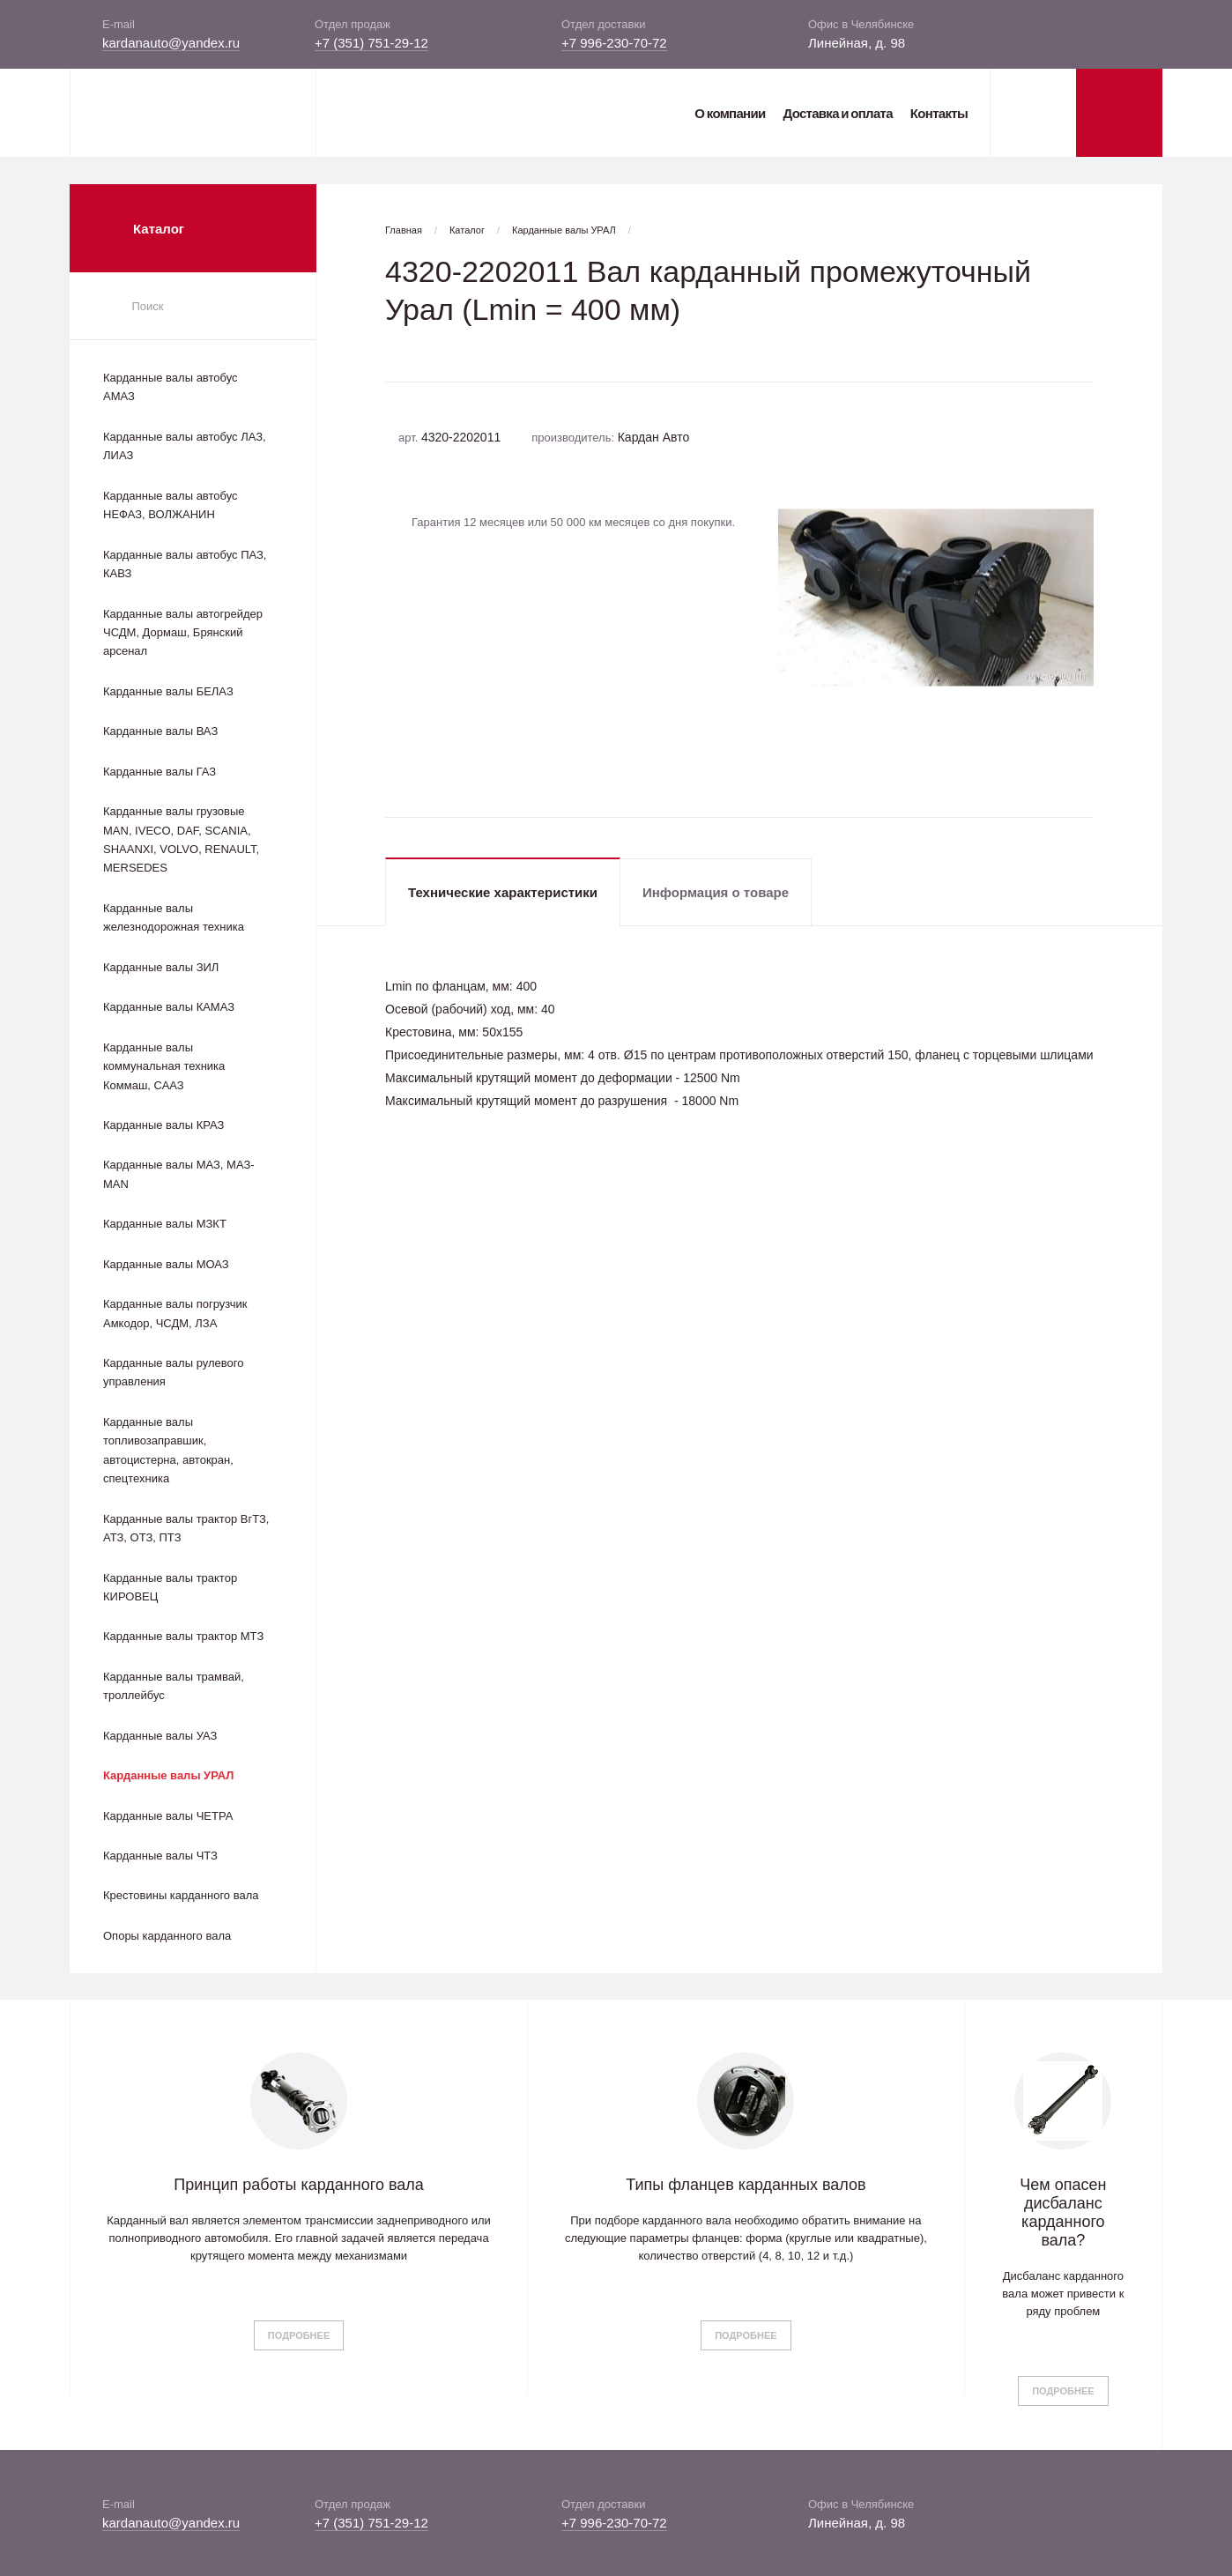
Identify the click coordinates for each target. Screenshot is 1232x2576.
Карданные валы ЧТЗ (160, 1855)
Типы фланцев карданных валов (745, 2185)
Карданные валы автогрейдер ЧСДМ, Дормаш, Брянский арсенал (183, 632)
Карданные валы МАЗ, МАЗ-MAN (179, 1174)
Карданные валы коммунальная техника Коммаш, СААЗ (164, 1066)
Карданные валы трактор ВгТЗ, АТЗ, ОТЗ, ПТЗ (186, 1528)
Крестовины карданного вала (181, 1895)
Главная (403, 230)
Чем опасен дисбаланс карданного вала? (1063, 2212)
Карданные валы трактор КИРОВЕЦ (170, 1587)
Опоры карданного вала (167, 1935)
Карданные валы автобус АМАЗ (170, 387)
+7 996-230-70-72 (614, 42)
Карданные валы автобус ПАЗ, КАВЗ (184, 564)
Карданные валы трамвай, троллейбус (173, 1686)
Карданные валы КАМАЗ (168, 1006)
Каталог (467, 230)
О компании (729, 113)
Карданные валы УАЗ (160, 1735)
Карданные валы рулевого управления (173, 1372)
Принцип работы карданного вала (299, 2185)
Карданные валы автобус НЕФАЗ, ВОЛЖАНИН (170, 505)
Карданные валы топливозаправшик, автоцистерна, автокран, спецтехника (168, 1450)
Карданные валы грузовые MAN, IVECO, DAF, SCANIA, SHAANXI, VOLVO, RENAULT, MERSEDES (181, 839)
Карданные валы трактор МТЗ (183, 1636)
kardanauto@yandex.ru (171, 42)
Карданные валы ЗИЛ (161, 967)
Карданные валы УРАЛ (168, 1775)
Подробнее (299, 2335)
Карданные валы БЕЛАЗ (168, 691)
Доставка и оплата (837, 113)
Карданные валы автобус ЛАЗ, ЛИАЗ (184, 446)
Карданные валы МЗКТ (164, 1223)
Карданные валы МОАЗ (166, 1264)
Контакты (939, 113)
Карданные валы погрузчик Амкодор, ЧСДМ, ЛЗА (175, 1313)
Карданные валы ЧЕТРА (168, 1816)
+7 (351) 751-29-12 (371, 42)
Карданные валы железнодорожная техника (173, 917)
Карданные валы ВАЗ (160, 731)
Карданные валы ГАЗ (159, 771)
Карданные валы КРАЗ (163, 1125)
